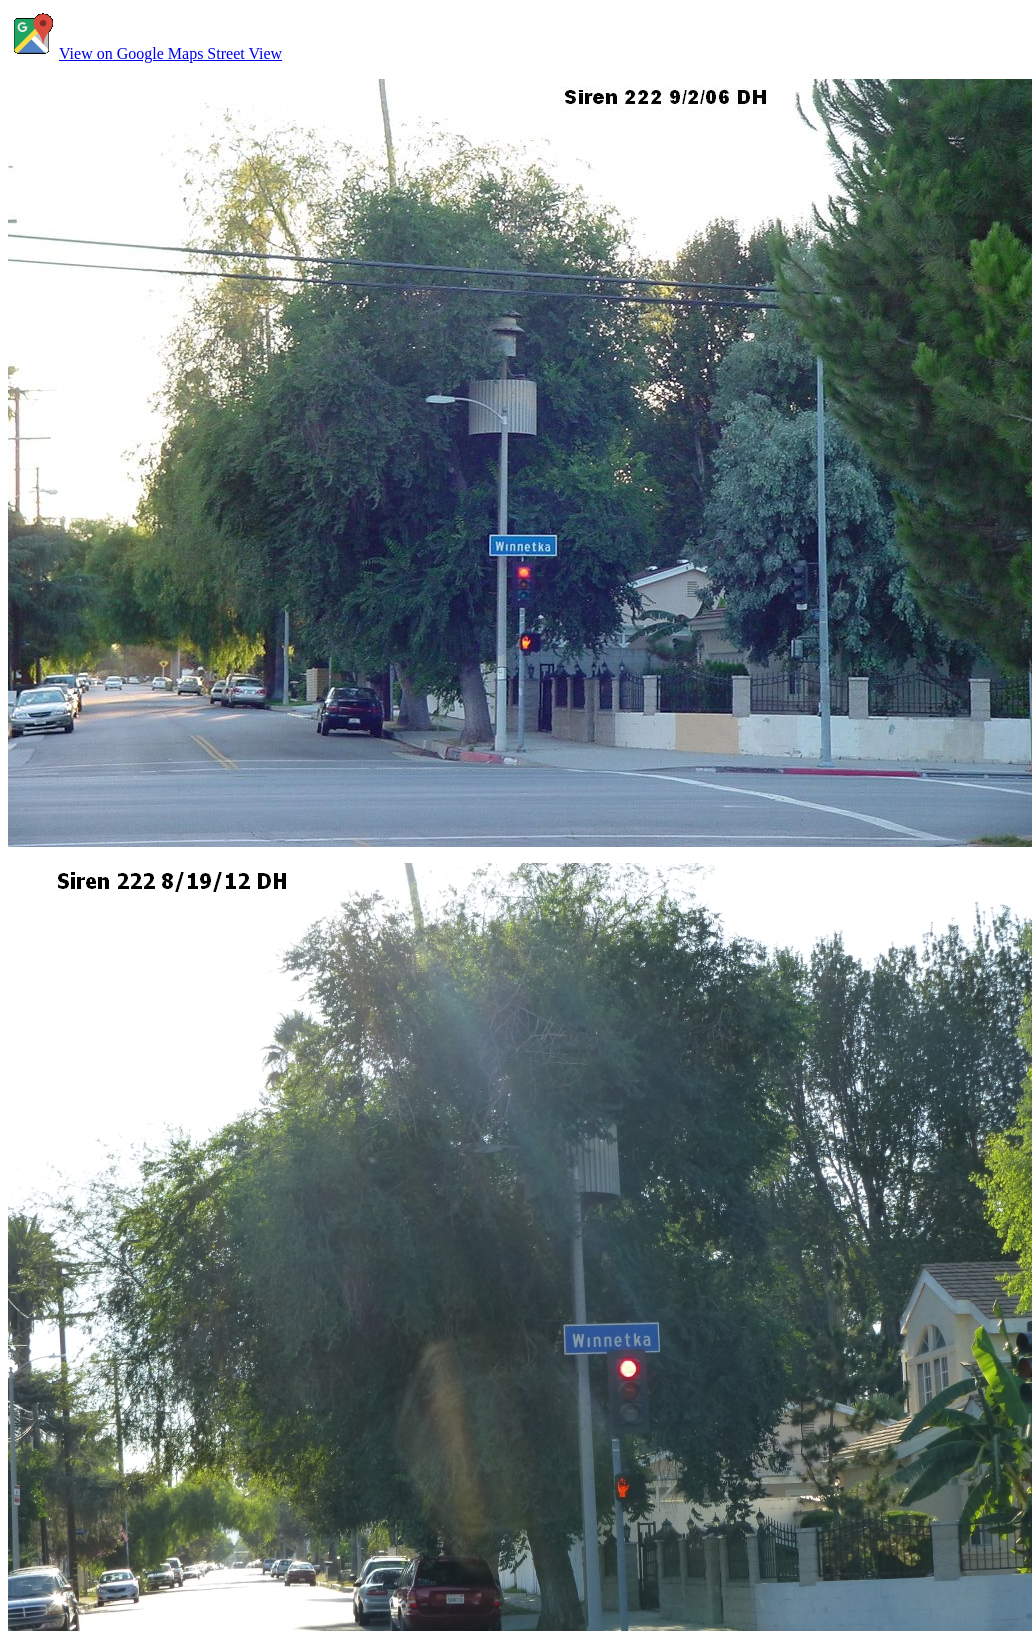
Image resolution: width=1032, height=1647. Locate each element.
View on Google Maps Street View (145, 53)
